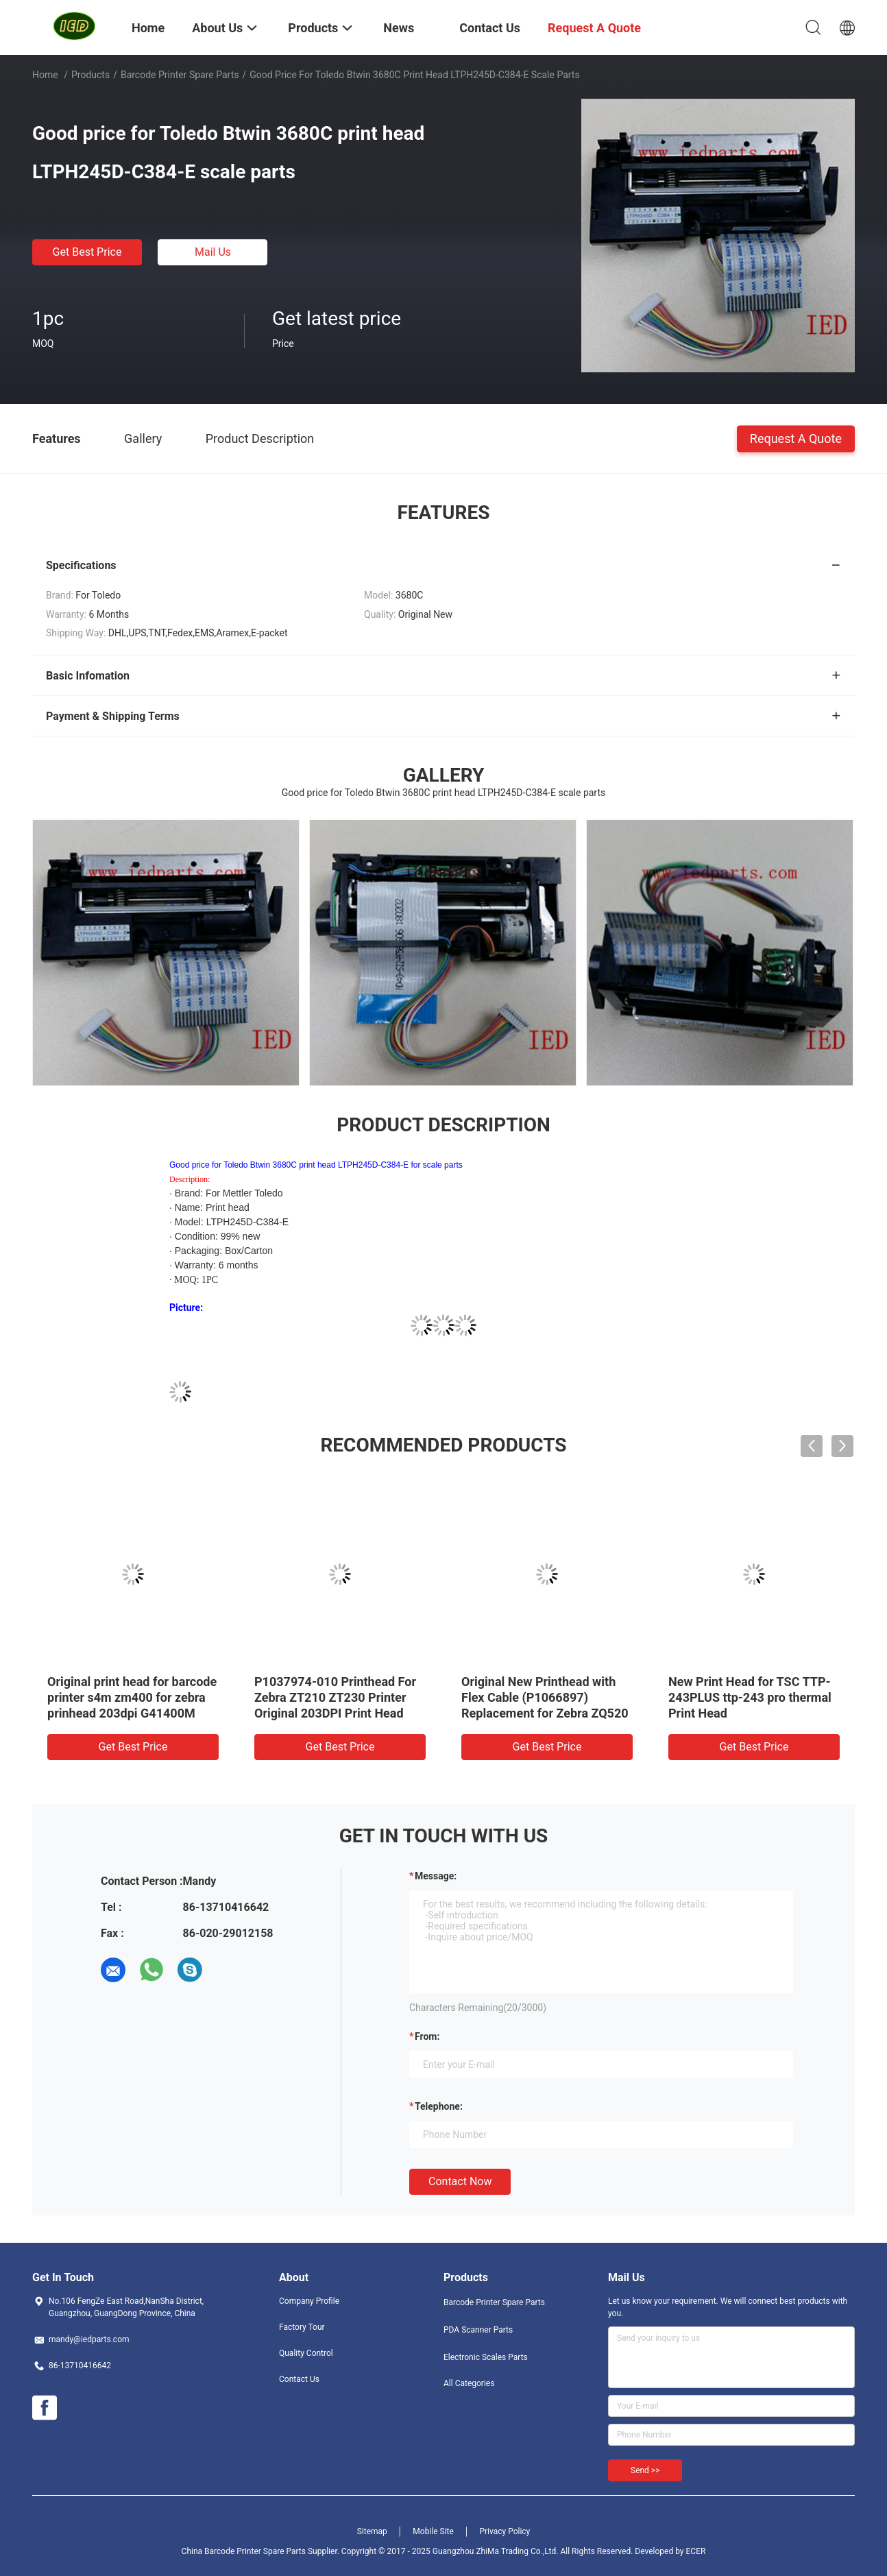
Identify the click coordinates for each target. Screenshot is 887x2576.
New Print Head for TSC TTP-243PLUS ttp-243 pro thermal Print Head (749, 1697)
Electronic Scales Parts (485, 2357)
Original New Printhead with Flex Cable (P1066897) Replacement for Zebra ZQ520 (545, 1697)
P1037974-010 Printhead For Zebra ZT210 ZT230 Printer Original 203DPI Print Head (335, 1697)
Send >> (645, 2470)
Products (90, 74)
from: (427, 2036)
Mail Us (213, 251)
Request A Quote (796, 438)
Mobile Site (433, 2531)
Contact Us (299, 2379)
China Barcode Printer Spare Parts (244, 2551)
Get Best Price (87, 251)
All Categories (468, 2383)
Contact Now (459, 2181)
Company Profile (309, 2301)
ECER (696, 2551)
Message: (436, 1875)
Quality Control (306, 2353)
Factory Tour (302, 2327)
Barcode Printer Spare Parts (180, 74)
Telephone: (439, 2106)
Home (45, 74)
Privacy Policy (504, 2531)
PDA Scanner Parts (478, 2330)
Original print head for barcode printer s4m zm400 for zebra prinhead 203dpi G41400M (132, 1697)
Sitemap (372, 2531)
